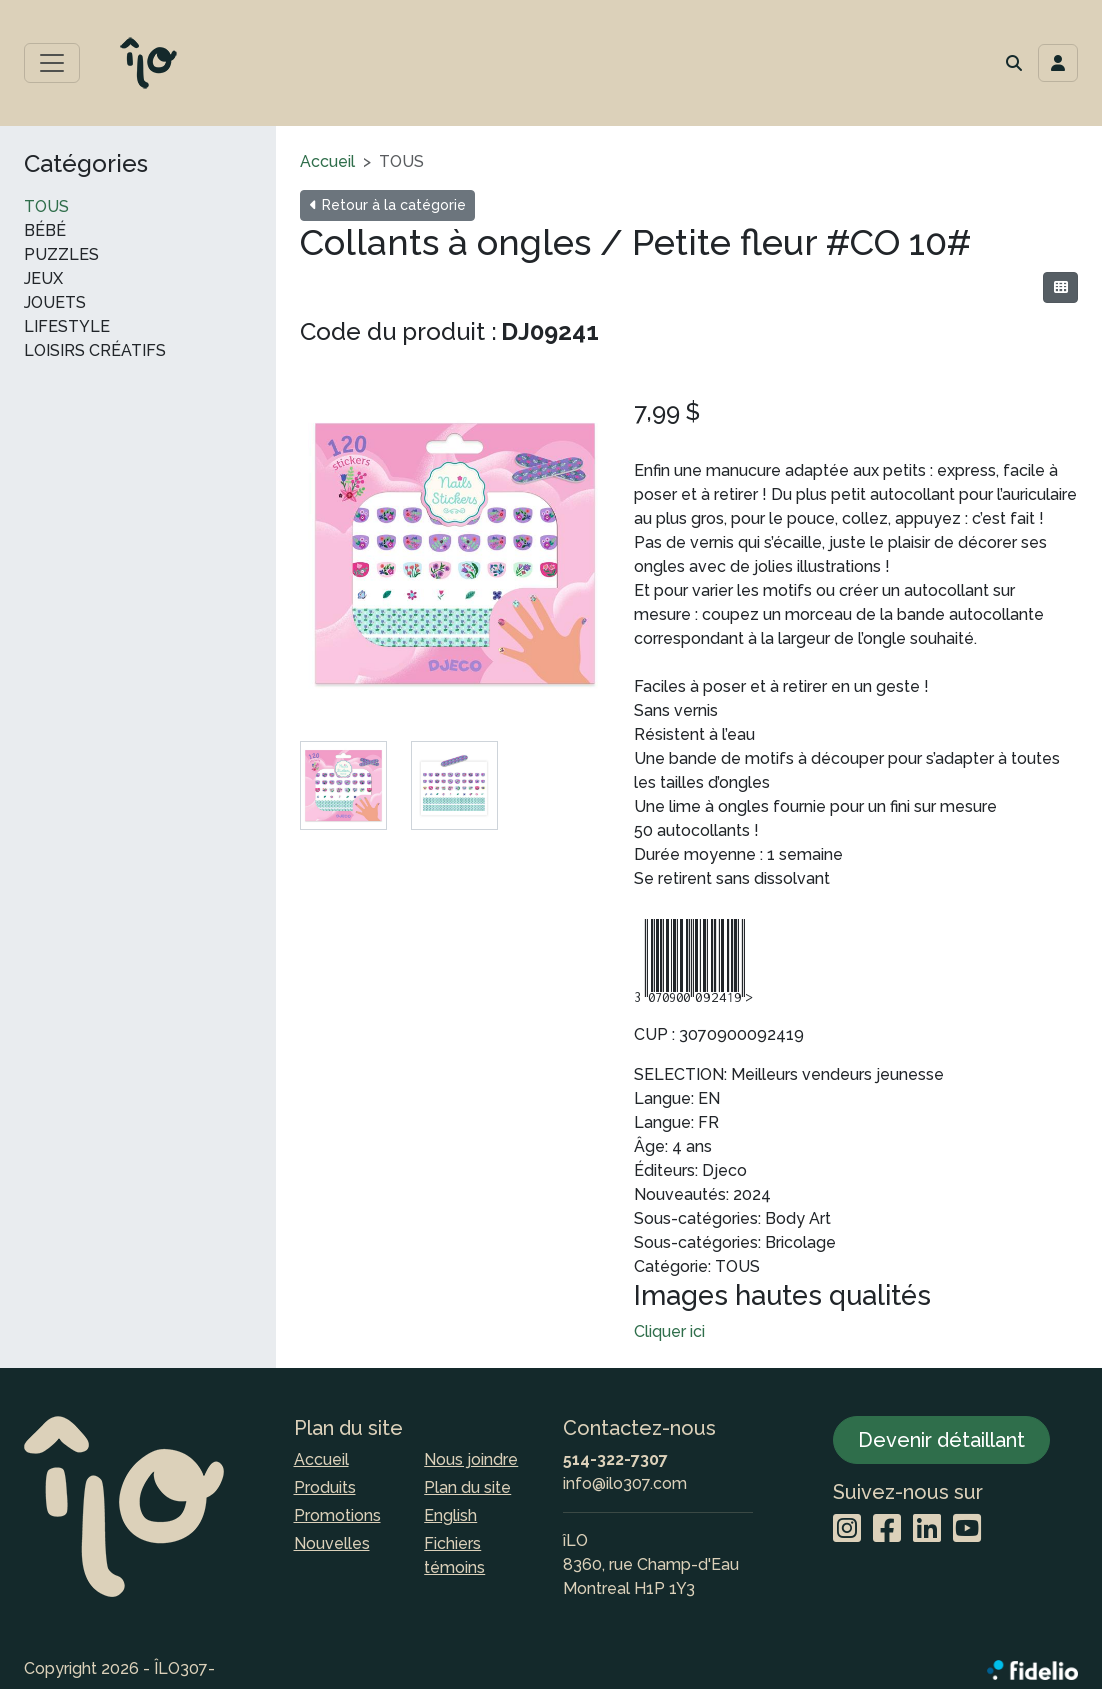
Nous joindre (471, 1459)
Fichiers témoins (454, 1555)
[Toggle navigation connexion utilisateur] (1058, 63)
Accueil (327, 161)
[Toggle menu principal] (52, 63)
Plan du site (467, 1487)
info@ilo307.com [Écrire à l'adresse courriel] (625, 1483)
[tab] (343, 785)
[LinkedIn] (927, 1529)
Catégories (86, 164)
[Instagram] (847, 1529)
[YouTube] (967, 1529)
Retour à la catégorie (388, 205)
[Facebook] (887, 1529)
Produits (325, 1487)
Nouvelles (332, 1543)
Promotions (337, 1515)
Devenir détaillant (941, 1440)
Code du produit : (398, 331)
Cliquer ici (669, 1331)
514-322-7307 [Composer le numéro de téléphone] (615, 1459)
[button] (1014, 63)
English (450, 1515)
